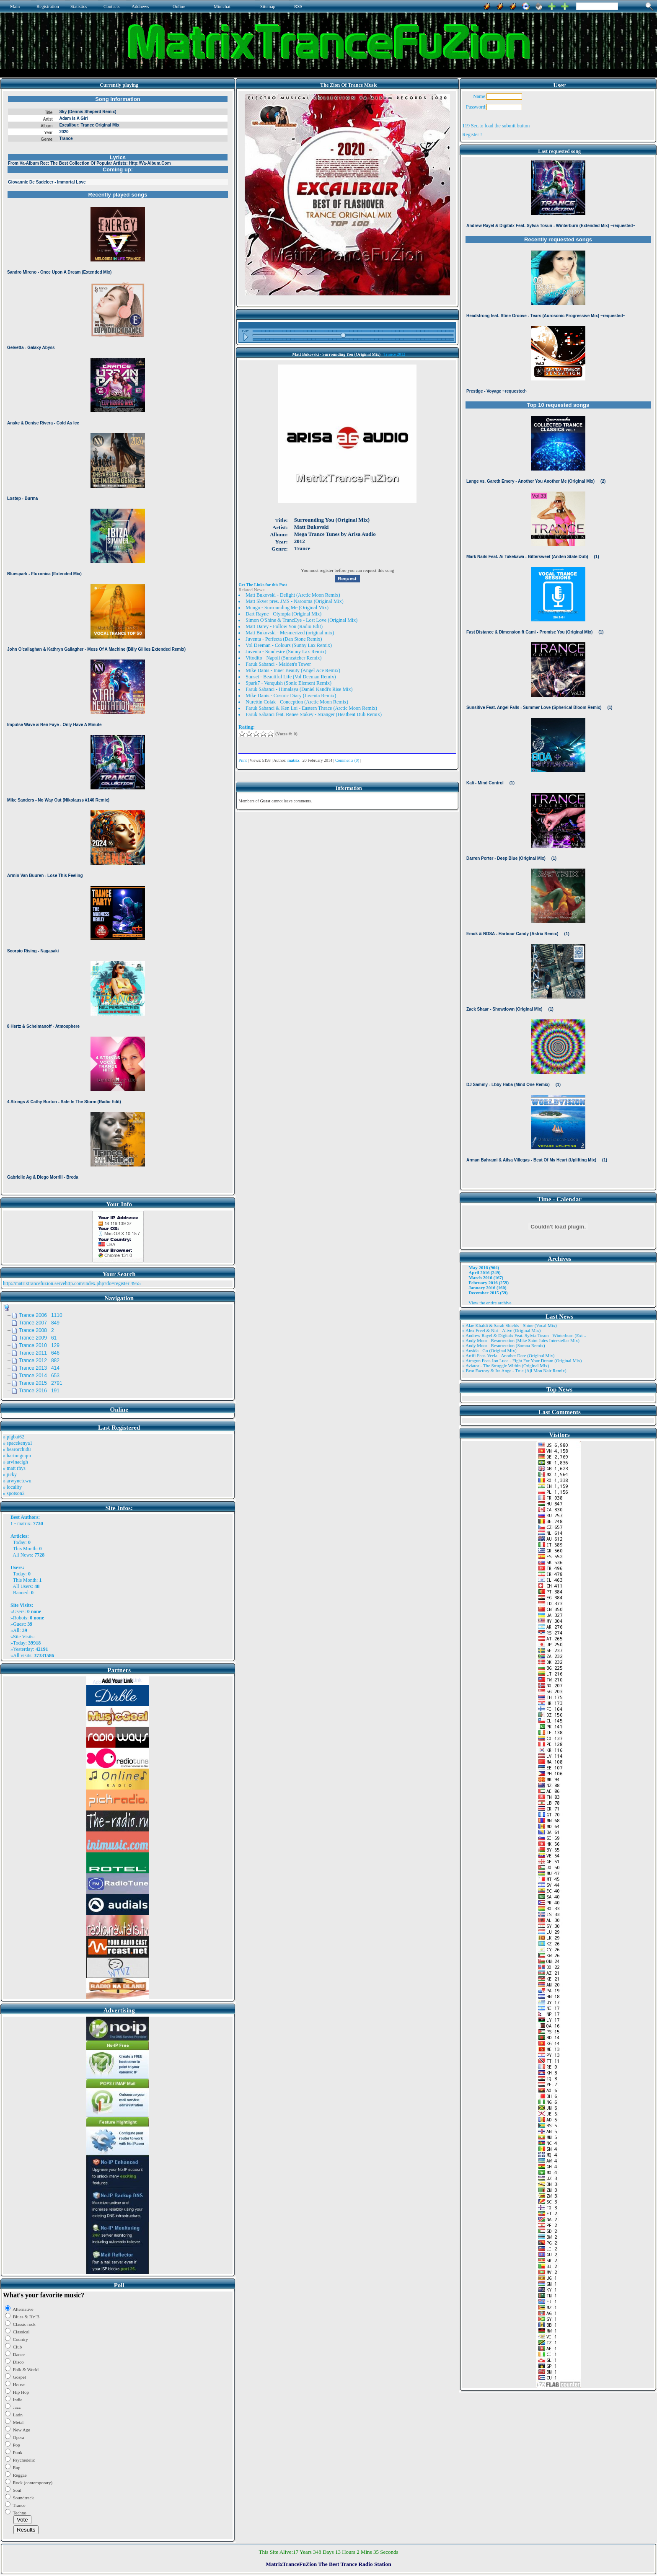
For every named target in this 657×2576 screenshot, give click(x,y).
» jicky (10, 1474)
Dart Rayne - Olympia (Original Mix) (283, 614)
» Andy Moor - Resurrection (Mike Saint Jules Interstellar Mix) (520, 1340)
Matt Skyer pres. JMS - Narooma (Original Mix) (294, 601)
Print (242, 760)
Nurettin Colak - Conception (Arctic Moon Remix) (297, 702)
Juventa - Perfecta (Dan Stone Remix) (284, 639)
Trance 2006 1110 (40, 1315)
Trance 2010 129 (39, 1345)
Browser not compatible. (118, 642)
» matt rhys (14, 1468)
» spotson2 (14, 1493)
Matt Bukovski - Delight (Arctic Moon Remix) (293, 595)
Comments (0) (347, 760)
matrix (23, 1523)
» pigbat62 (13, 1437)
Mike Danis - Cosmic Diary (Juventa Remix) (291, 695)
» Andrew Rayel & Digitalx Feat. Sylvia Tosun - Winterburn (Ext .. (524, 1335)
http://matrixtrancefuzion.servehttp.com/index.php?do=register (66, 1283)
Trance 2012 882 (39, 1360)
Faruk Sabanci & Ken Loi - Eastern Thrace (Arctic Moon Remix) (311, 708)
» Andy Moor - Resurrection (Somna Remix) (503, 1345)
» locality (12, 1487)
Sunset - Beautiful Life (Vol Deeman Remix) (291, 677)
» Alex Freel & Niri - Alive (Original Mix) (501, 1330)
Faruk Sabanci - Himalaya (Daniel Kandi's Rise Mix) (299, 689)
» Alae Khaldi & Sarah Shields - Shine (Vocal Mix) (509, 1325)
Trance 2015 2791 (40, 1383)
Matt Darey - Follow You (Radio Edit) (284, 626)
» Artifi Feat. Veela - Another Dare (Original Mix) (508, 1355)
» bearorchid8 (17, 1449)
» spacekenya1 (17, 1443)
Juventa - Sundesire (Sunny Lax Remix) (286, 651)
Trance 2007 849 (39, 1323)
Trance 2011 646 (39, 1353)
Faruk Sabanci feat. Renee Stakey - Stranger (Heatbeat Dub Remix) (314, 714)
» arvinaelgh (15, 1462)
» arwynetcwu (17, 1481)
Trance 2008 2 (36, 1330)
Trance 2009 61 (38, 1338)
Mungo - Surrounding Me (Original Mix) (287, 607)
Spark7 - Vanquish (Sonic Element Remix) (288, 683)
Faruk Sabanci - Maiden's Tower (278, 664)
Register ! (472, 134)
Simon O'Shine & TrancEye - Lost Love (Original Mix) (301, 620)
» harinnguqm (17, 1456)
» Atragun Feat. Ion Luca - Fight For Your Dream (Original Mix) (522, 1360)
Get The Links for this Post (262, 584)
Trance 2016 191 (39, 1391)
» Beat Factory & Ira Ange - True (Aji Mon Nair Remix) (514, 1370)
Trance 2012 (394, 354)
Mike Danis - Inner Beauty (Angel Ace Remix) (293, 670)
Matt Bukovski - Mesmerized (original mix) (290, 633)
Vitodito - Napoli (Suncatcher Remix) (283, 658)
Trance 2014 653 (39, 1376)
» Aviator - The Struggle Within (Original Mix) (505, 1365)
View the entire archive (489, 1302)
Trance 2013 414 (39, 1368)
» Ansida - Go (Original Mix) (489, 1350)
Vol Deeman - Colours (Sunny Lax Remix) (289, 645)
